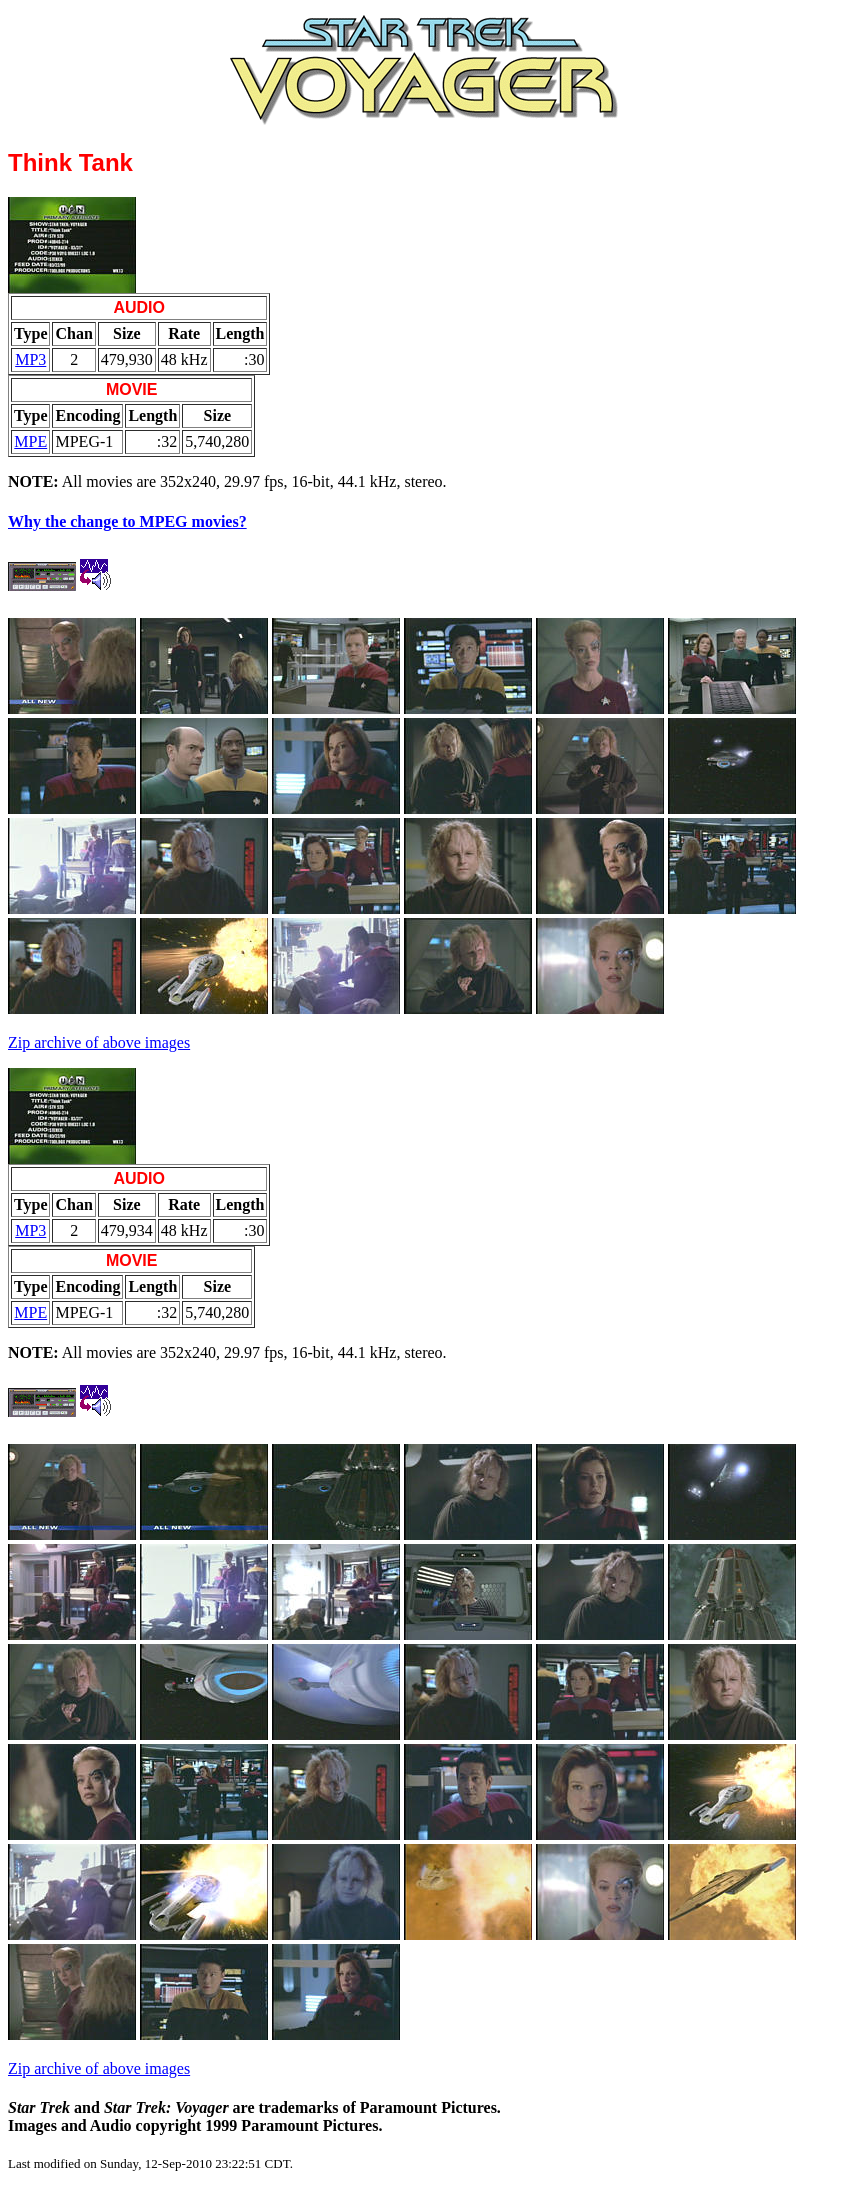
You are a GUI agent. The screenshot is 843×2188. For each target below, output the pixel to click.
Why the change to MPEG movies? (127, 521)
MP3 (30, 359)
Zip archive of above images (99, 1042)
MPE (30, 441)
